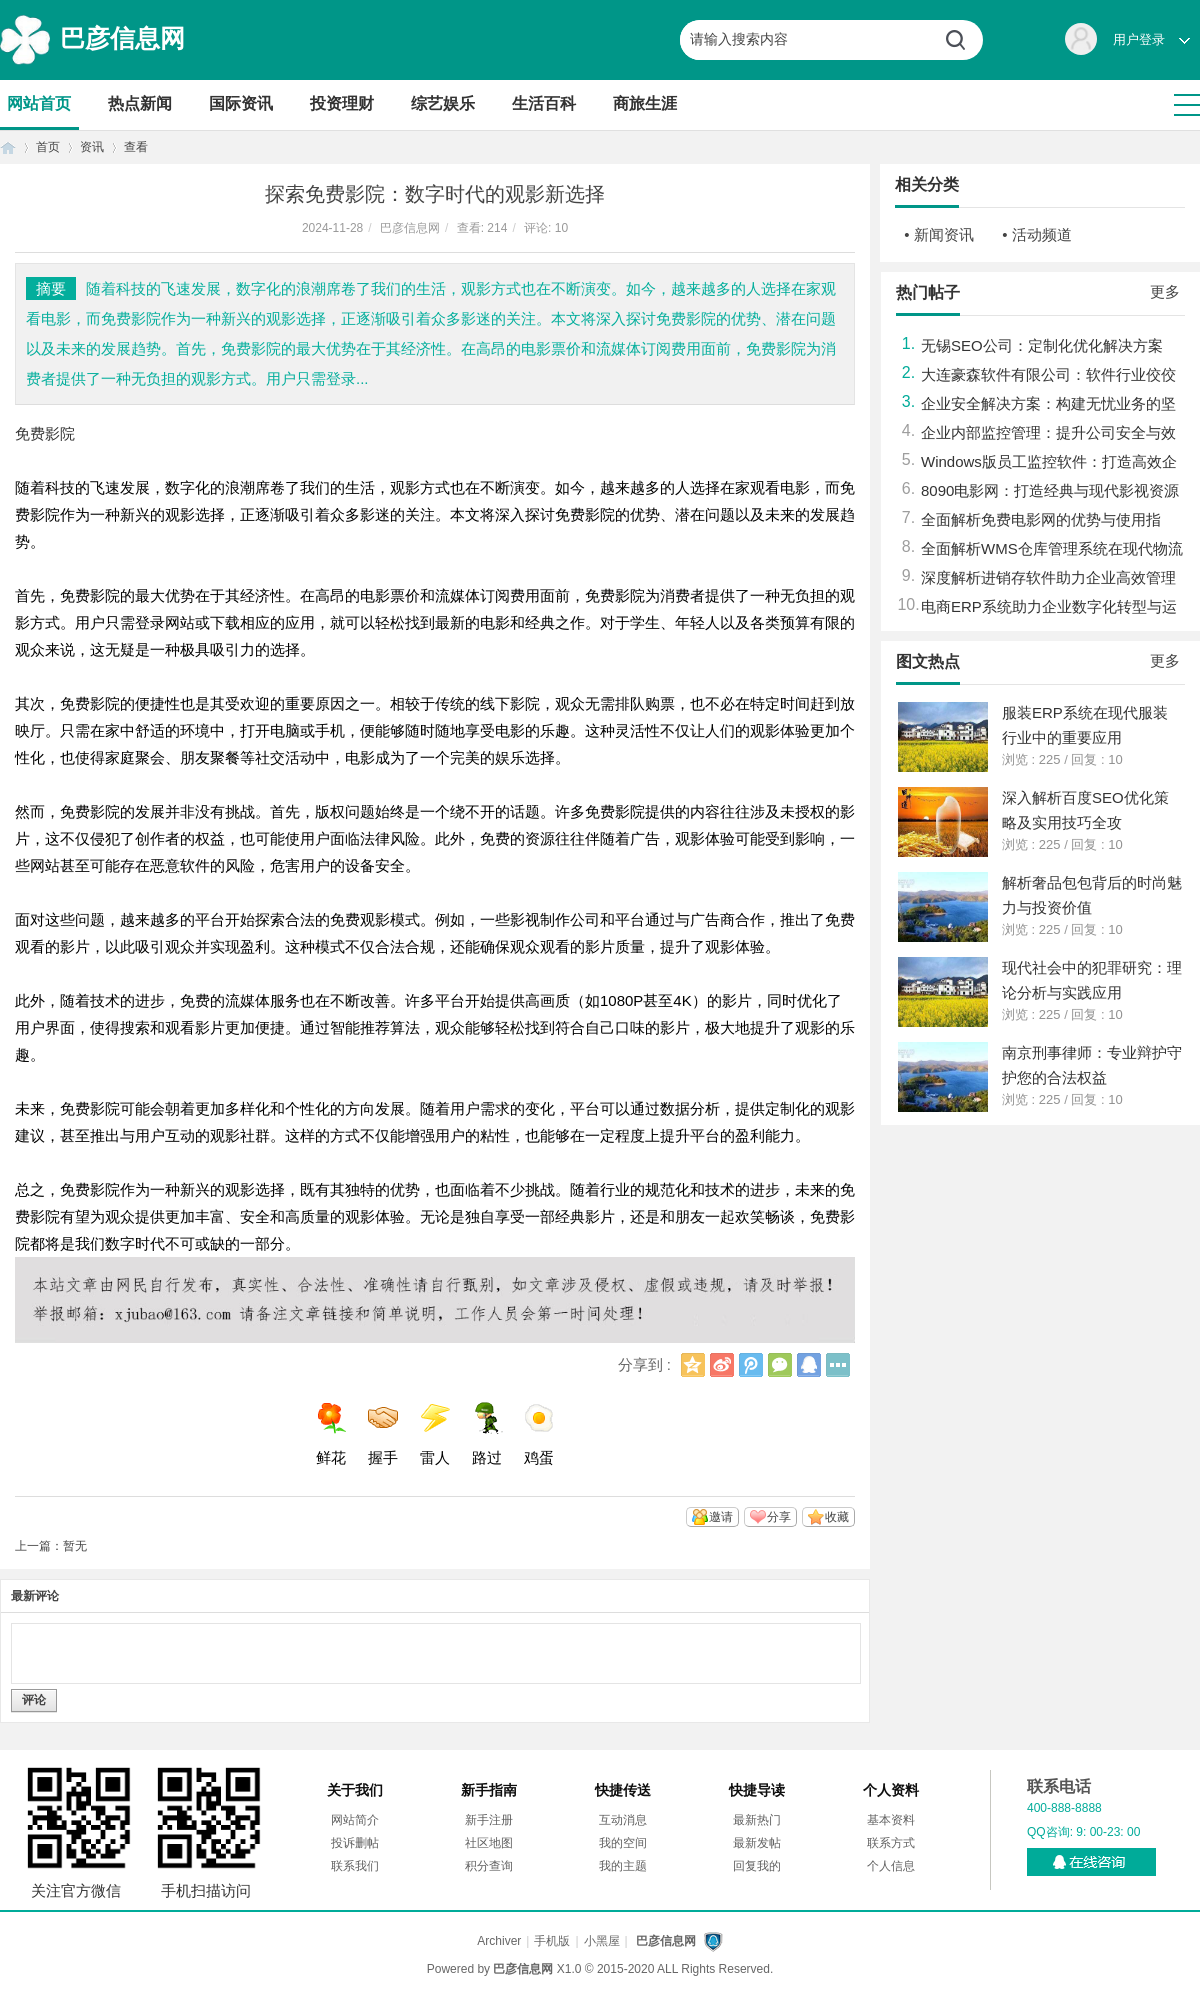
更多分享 (838, 1365)
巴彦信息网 (122, 38)
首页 (8, 147)
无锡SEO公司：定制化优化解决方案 (1042, 345)
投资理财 (342, 103)
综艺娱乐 (443, 103)
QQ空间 (693, 1365)
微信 (780, 1365)
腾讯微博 (751, 1365)
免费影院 (45, 433)
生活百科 (544, 103)
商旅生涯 (645, 103)
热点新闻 (140, 103)
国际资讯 (241, 103)
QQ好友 (809, 1365)
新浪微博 (722, 1365)
